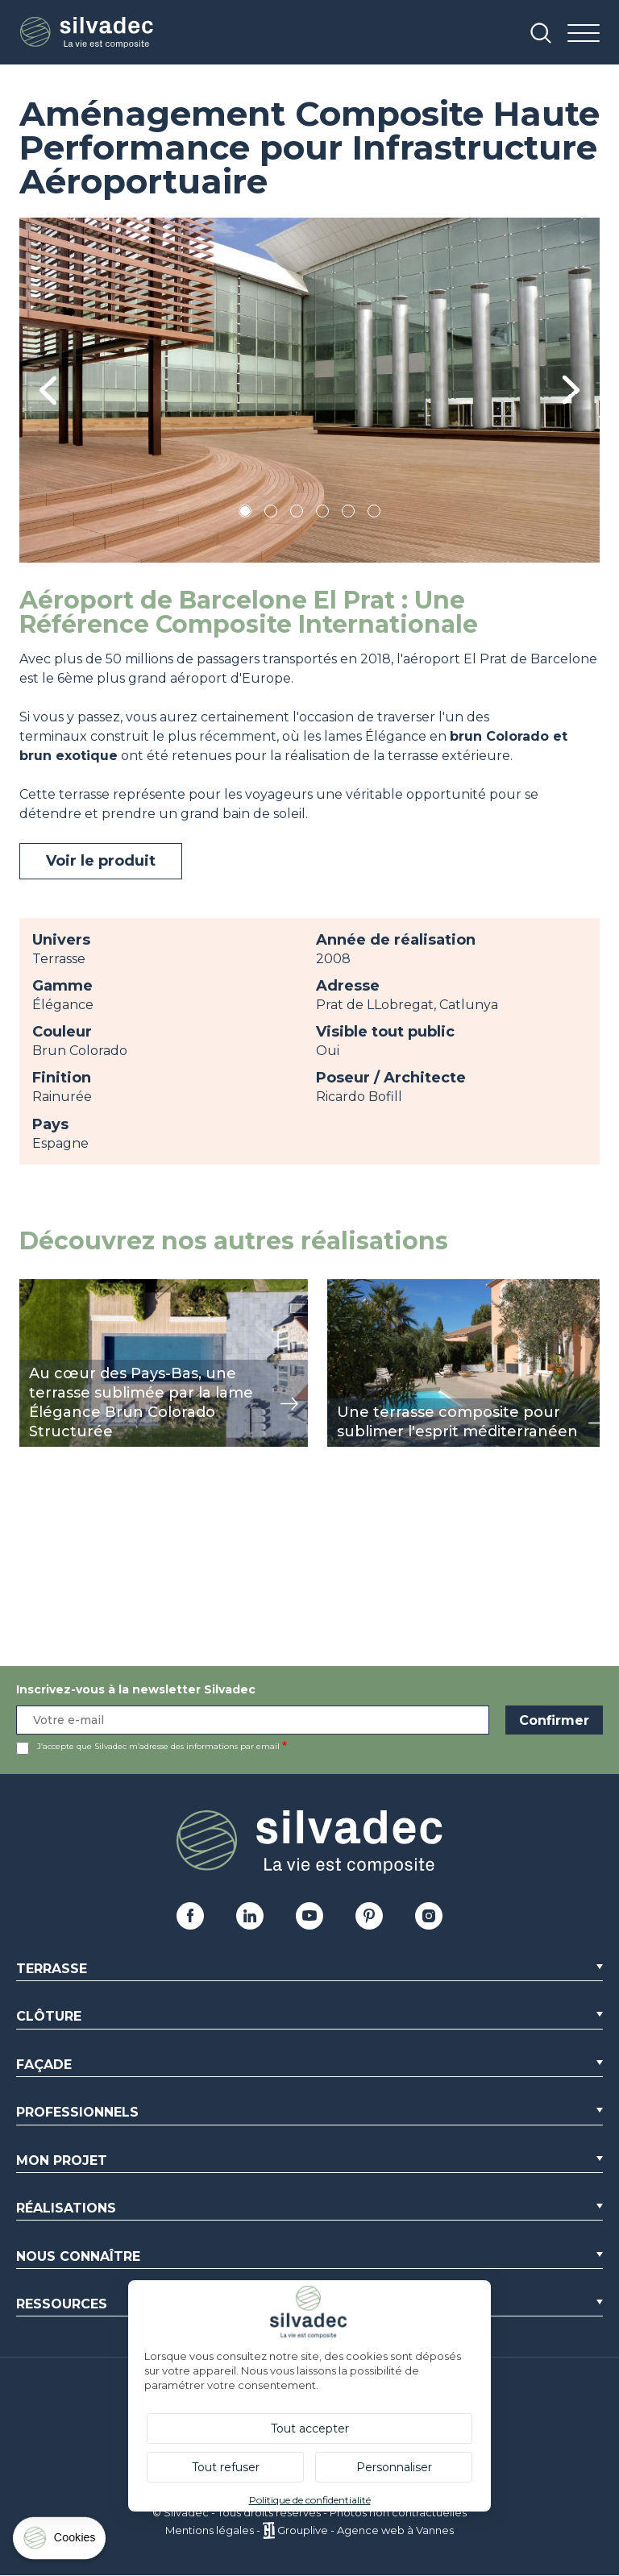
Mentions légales (209, 2530)
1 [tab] (245, 513)
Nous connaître (78, 2256)
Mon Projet (61, 2160)
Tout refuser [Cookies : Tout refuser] (226, 2467)
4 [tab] (322, 513)
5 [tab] (348, 513)
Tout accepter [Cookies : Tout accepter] (310, 2428)
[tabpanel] (309, 390)
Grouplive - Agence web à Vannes (365, 2530)
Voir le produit (101, 861)
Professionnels (77, 2112)
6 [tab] (374, 513)
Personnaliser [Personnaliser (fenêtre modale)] (394, 2467)
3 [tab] (297, 513)
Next (571, 389)
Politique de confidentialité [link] (310, 2500)
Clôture (48, 2016)
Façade (44, 2064)
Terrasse (51, 1968)
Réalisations (66, 2208)
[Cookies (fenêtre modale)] (60, 2541)
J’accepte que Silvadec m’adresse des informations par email (158, 1746)
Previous (48, 390)
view (33, 1287)
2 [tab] (271, 513)
